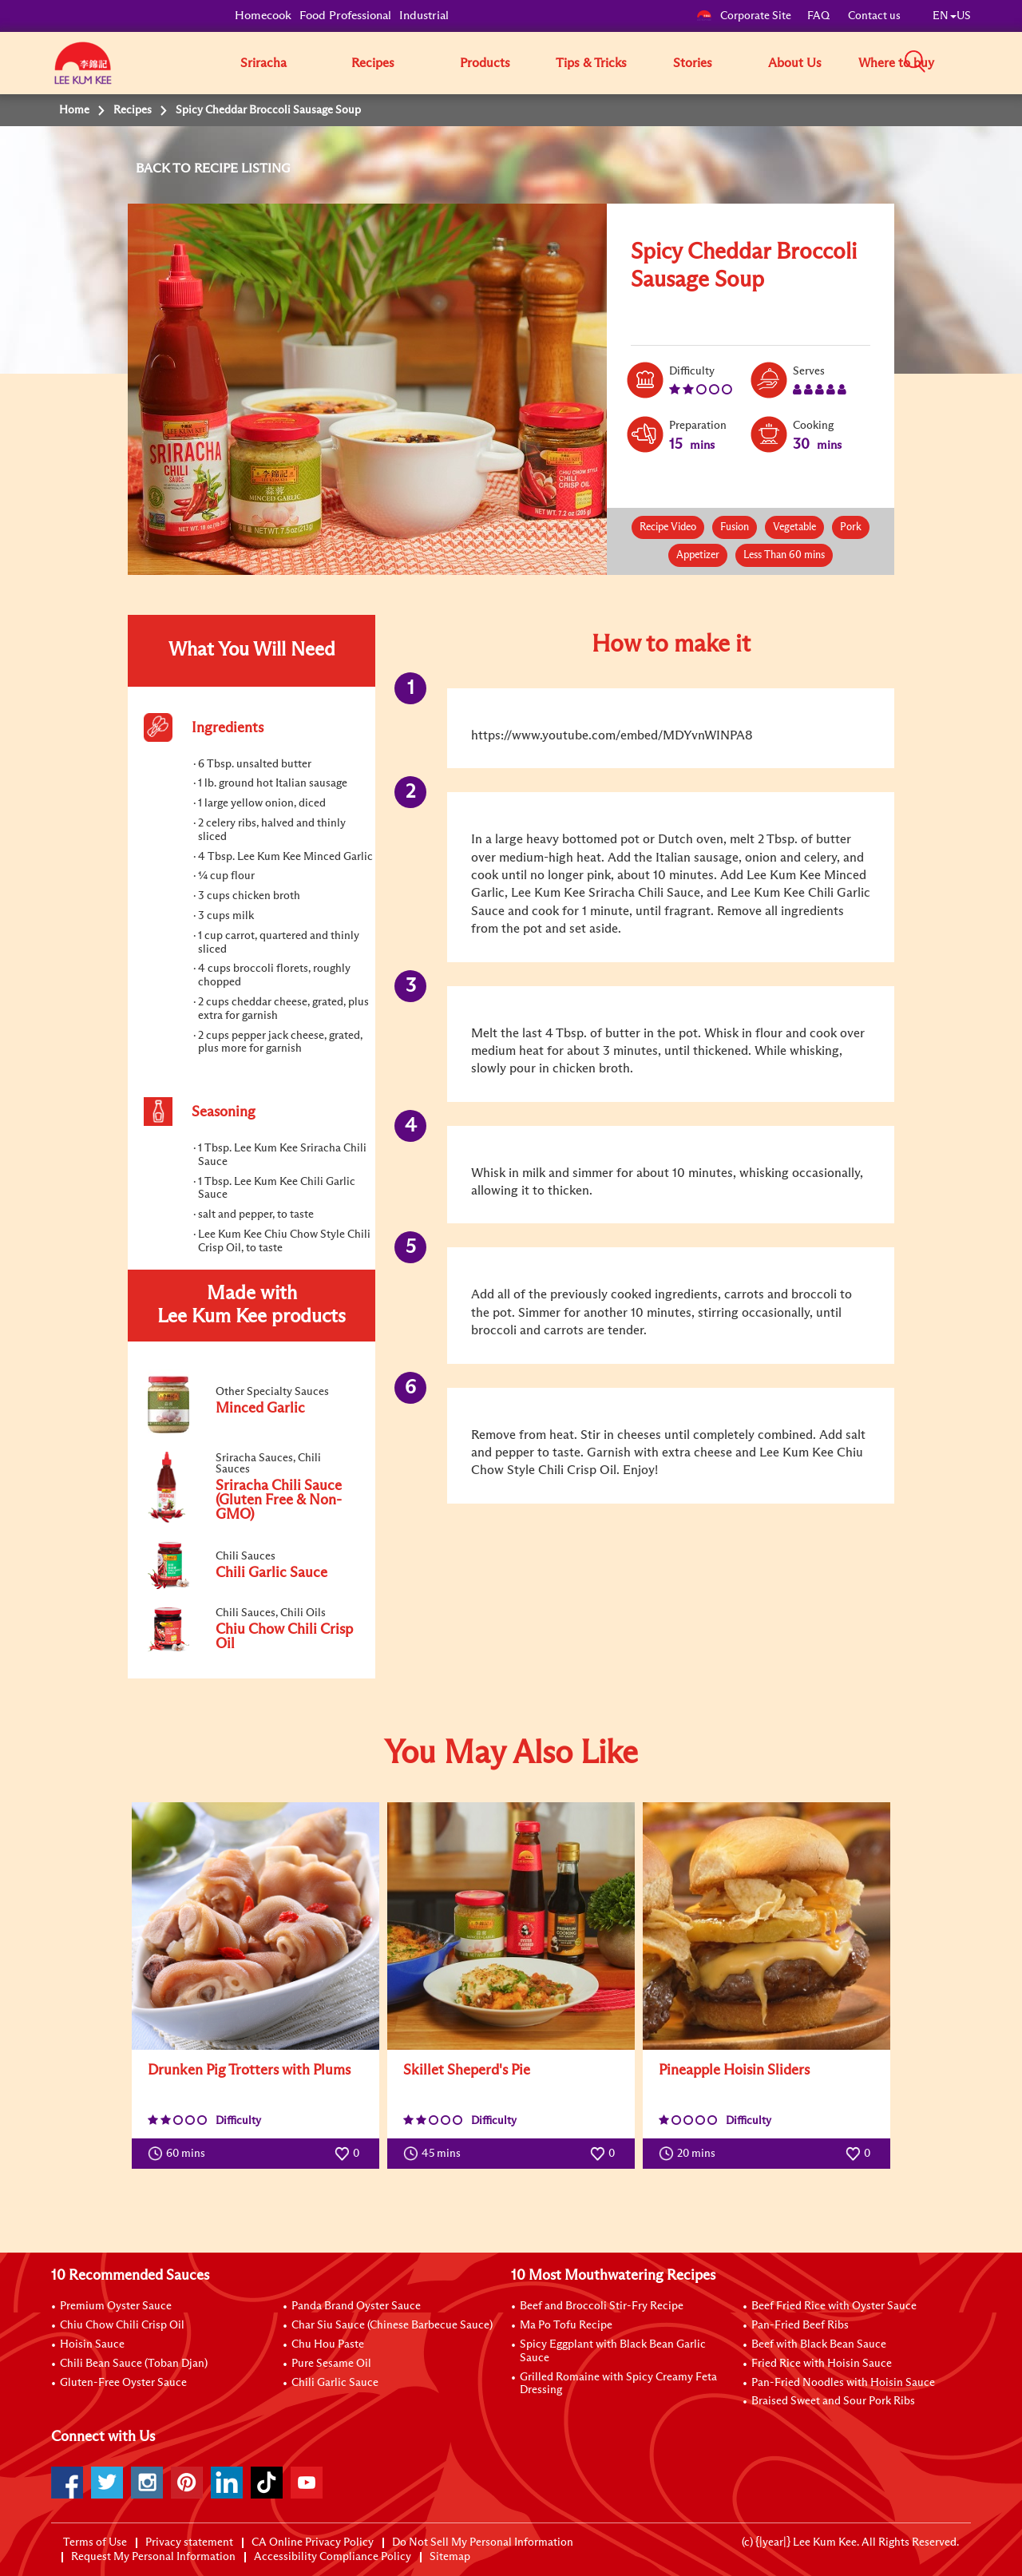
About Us (795, 63)
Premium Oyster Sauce (116, 2306)
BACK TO (165, 168)
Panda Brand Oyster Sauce (356, 2306)
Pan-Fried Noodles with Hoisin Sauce (843, 2382)
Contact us (874, 16)
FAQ (819, 16)
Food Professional (345, 16)
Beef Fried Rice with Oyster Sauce (834, 2306)
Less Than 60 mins (784, 555)
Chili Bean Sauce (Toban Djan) (134, 2363)
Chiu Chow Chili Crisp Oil (122, 2325)
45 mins (435, 2153)
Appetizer (697, 555)
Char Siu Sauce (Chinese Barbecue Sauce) (392, 2325)
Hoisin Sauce (92, 2344)
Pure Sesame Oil (331, 2363)
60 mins (180, 2153)
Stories (692, 63)
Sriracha (263, 63)
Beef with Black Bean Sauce (818, 2344)
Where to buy (896, 63)
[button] (976, 62)
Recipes (372, 63)
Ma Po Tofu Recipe (566, 2325)
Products (485, 63)
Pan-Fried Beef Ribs (800, 2325)
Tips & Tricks (591, 63)
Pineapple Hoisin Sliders (734, 2070)
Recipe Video (668, 527)
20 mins (691, 2153)
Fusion (734, 527)
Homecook (263, 16)
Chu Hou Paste (327, 2344)
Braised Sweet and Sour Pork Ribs (833, 2401)
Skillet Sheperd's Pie (466, 2070)
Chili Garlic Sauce (334, 2382)
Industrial (424, 16)
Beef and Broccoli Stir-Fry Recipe (601, 2306)
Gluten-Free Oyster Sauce (123, 2382)
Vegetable (794, 527)
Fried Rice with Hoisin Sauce (821, 2363)
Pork (851, 527)
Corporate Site (743, 16)
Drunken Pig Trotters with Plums (249, 2070)
